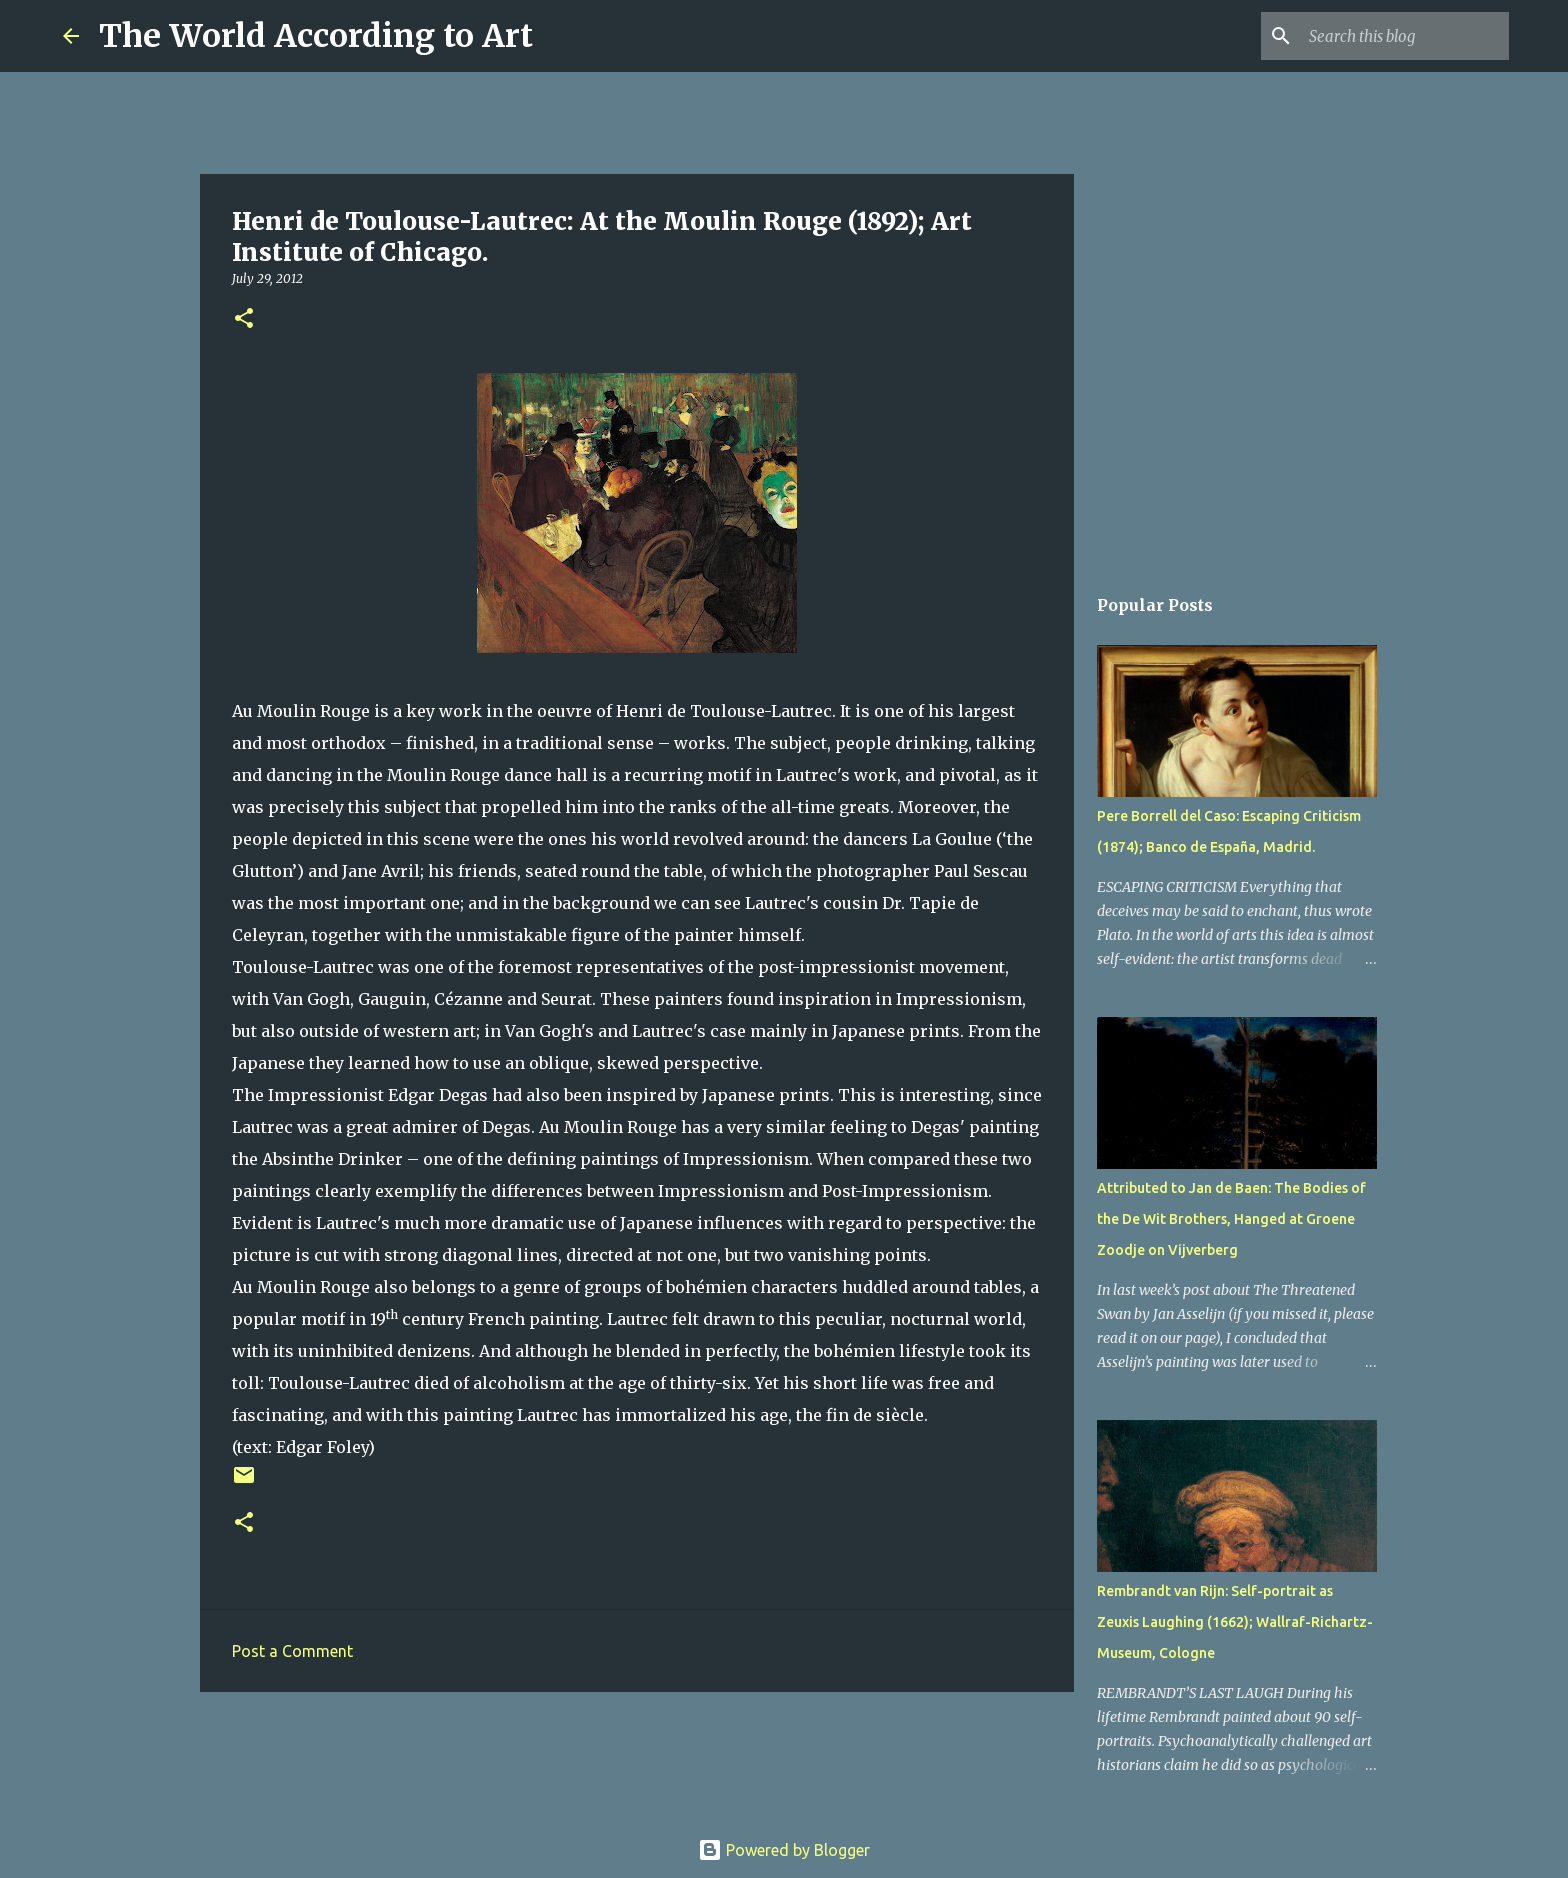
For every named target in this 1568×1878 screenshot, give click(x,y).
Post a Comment (292, 1651)
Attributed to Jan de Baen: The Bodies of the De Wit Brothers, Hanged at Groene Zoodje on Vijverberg (1231, 1219)
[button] (244, 319)
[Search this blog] (1404, 36)
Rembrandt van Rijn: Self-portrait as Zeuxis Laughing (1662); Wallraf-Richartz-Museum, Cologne (1235, 1622)
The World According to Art (316, 36)
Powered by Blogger (784, 1850)
